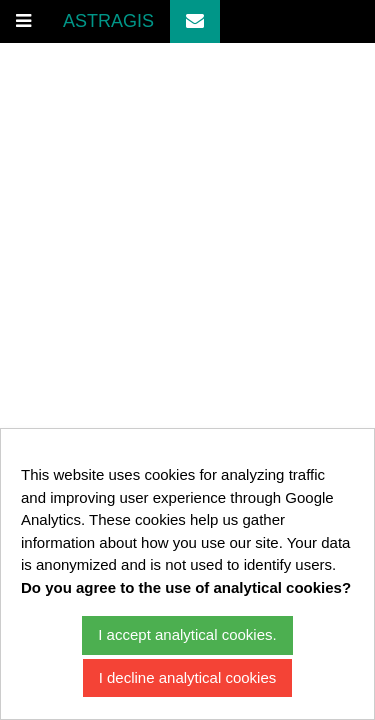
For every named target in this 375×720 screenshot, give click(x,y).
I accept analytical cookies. (187, 634)
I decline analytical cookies (188, 677)
